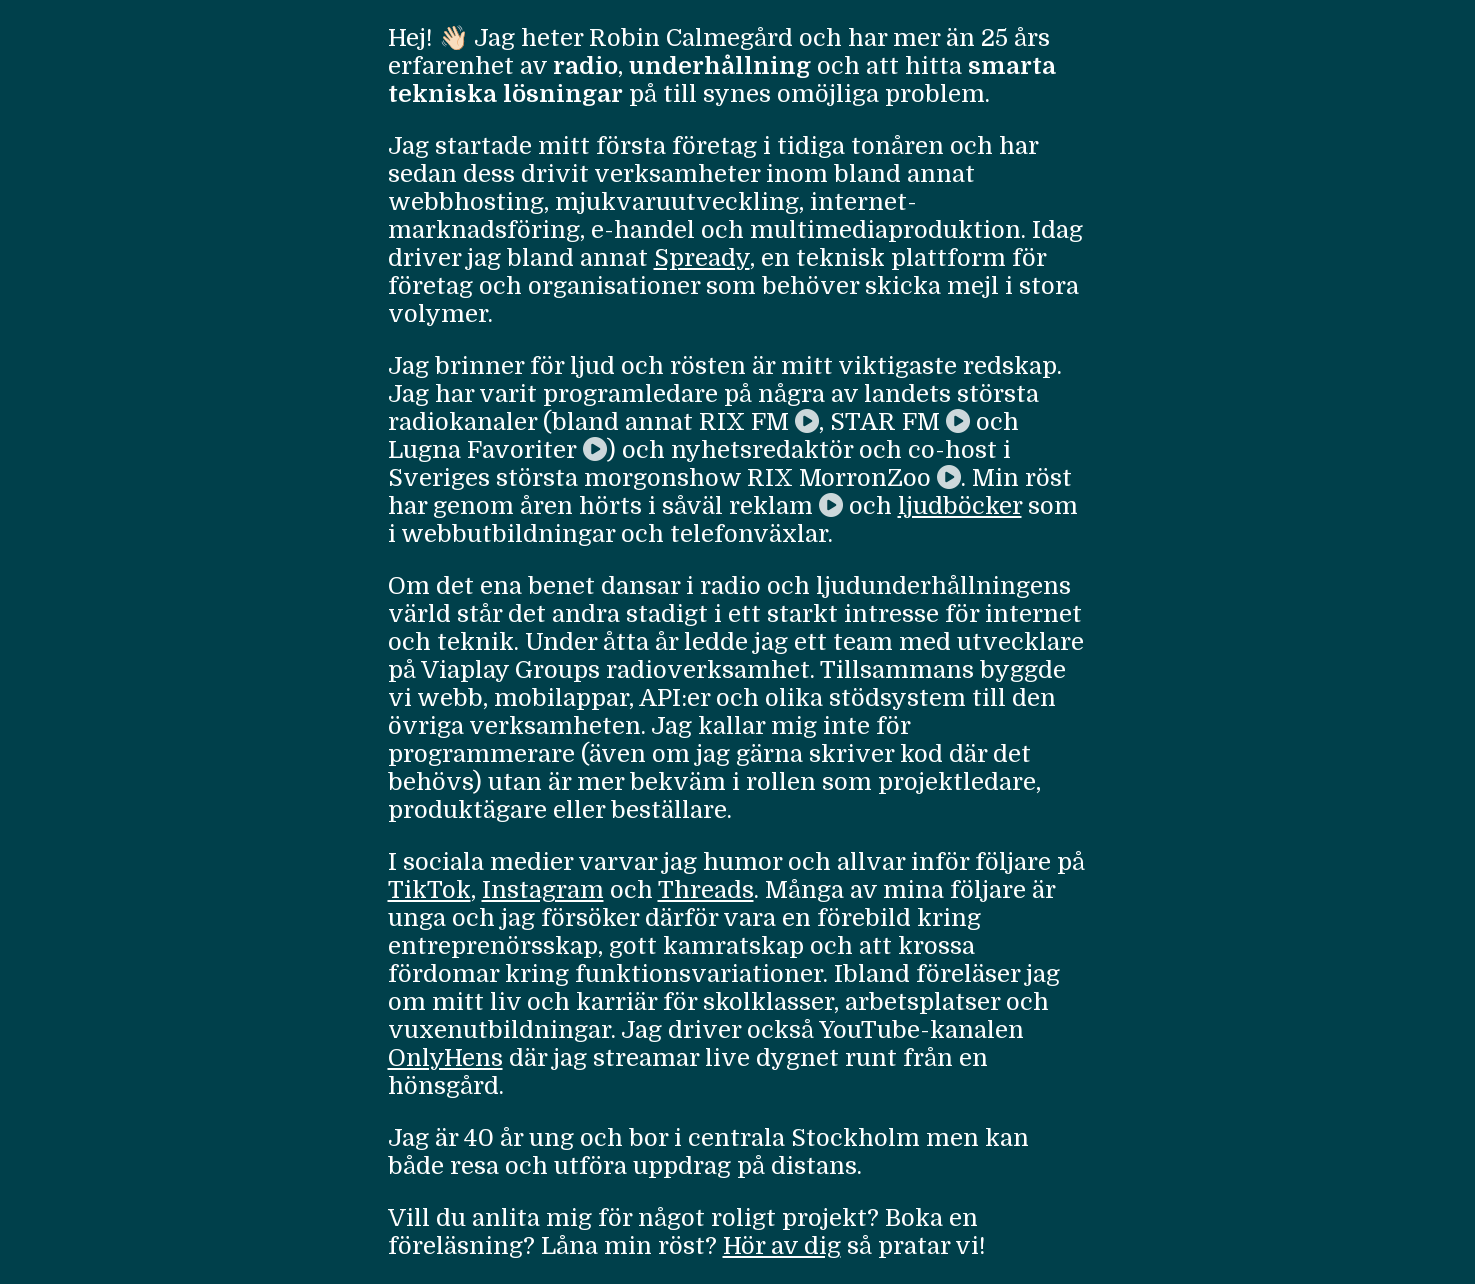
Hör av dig (782, 1246)
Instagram (543, 890)
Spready (702, 258)
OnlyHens (445, 1058)
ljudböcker (960, 506)
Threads (706, 890)
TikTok (429, 890)
